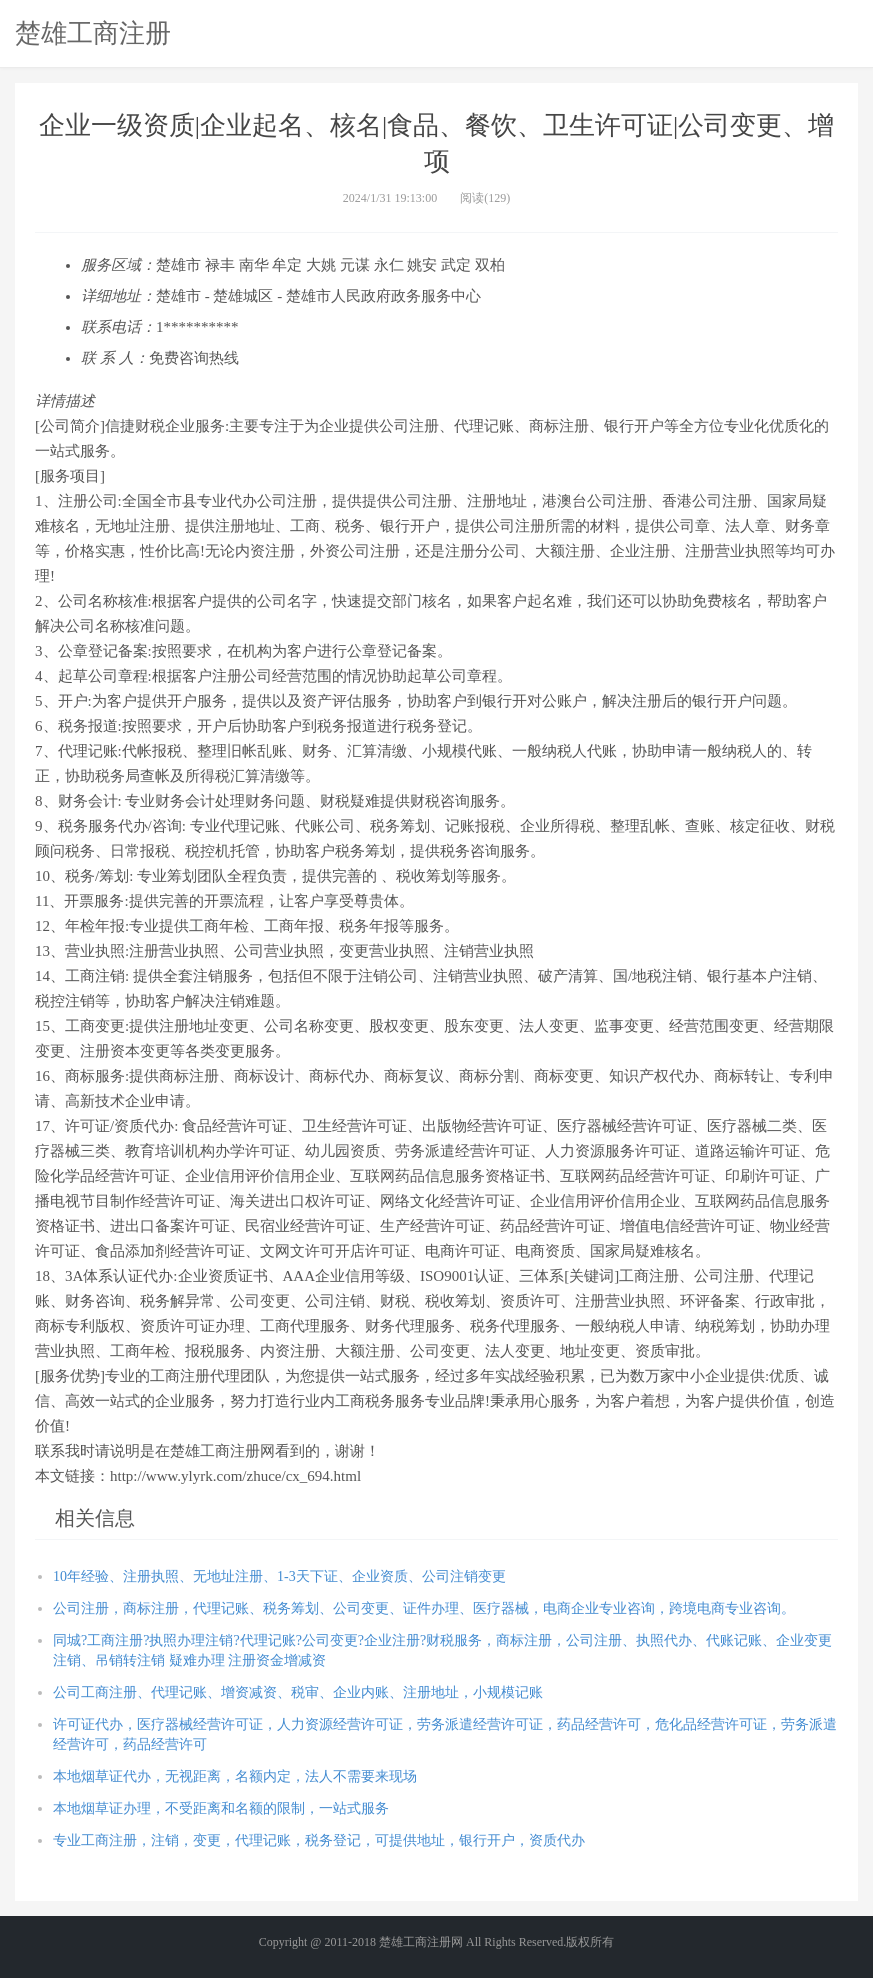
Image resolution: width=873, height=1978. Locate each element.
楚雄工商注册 (93, 33)
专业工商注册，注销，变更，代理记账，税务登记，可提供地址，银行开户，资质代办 (319, 1840)
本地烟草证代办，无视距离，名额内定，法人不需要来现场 (235, 1776)
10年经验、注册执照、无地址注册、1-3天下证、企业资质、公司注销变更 (279, 1576)
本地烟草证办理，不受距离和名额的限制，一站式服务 (221, 1808)
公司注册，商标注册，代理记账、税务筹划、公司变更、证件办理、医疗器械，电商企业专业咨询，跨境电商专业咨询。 (424, 1608)
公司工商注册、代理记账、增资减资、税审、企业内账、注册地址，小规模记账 (298, 1692)
